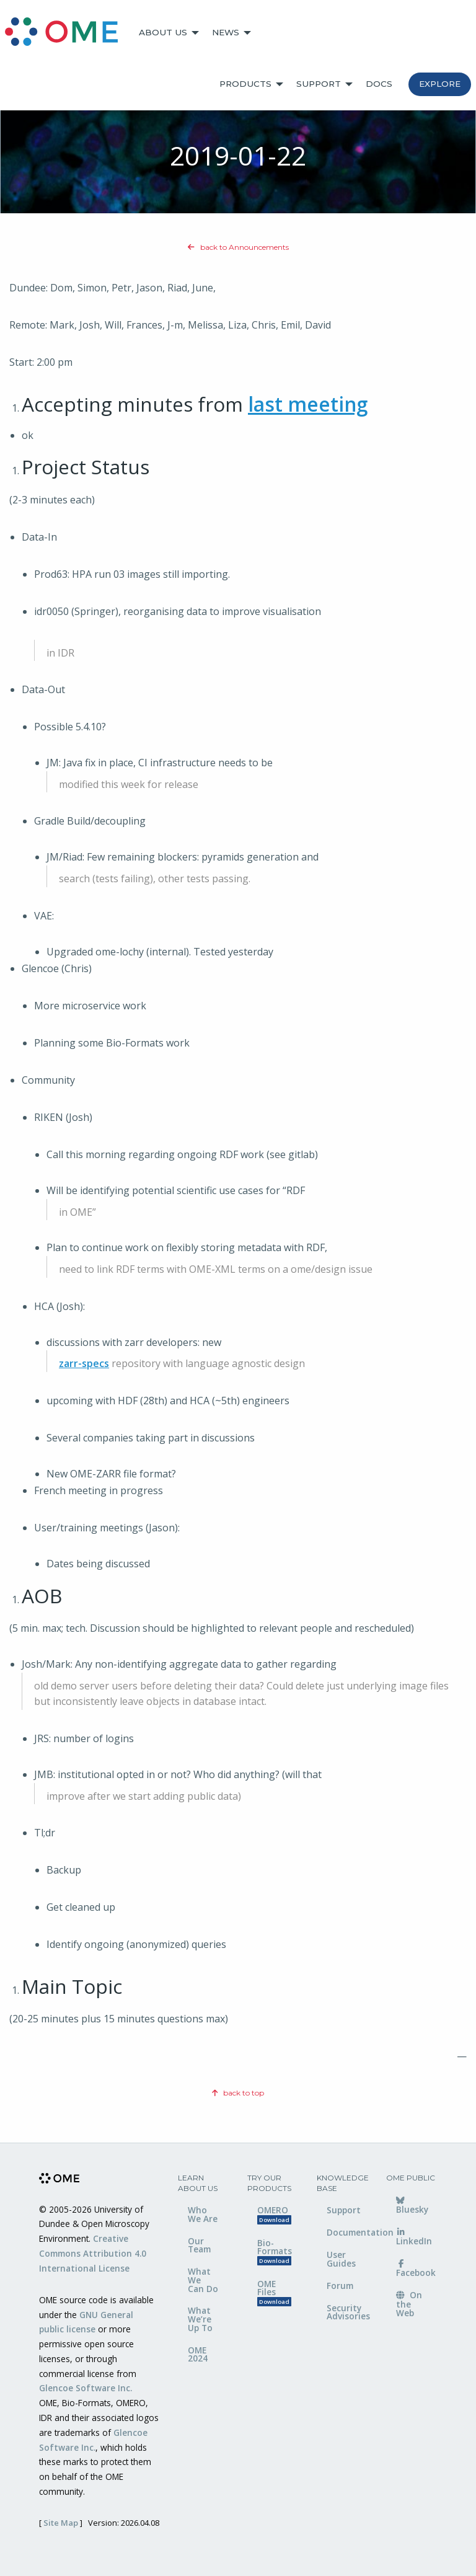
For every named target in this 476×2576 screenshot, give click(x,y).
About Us (163, 32)
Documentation (347, 2232)
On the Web (409, 2304)
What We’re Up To (200, 2318)
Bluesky (412, 2206)
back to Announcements (238, 247)
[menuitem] (67, 32)
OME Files (274, 2292)
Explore (440, 84)
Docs (379, 84)
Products (245, 84)
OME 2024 (198, 2354)
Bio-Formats (274, 2251)
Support (318, 84)
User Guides (341, 2259)
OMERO (274, 2214)
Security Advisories (347, 2312)
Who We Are (203, 2214)
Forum (340, 2285)
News (225, 32)
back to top (238, 2092)
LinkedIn (414, 2237)
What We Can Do (203, 2279)
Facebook (416, 2269)
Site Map (60, 2522)
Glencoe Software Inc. (85, 2388)
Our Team (199, 2245)
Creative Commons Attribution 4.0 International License (92, 2253)
